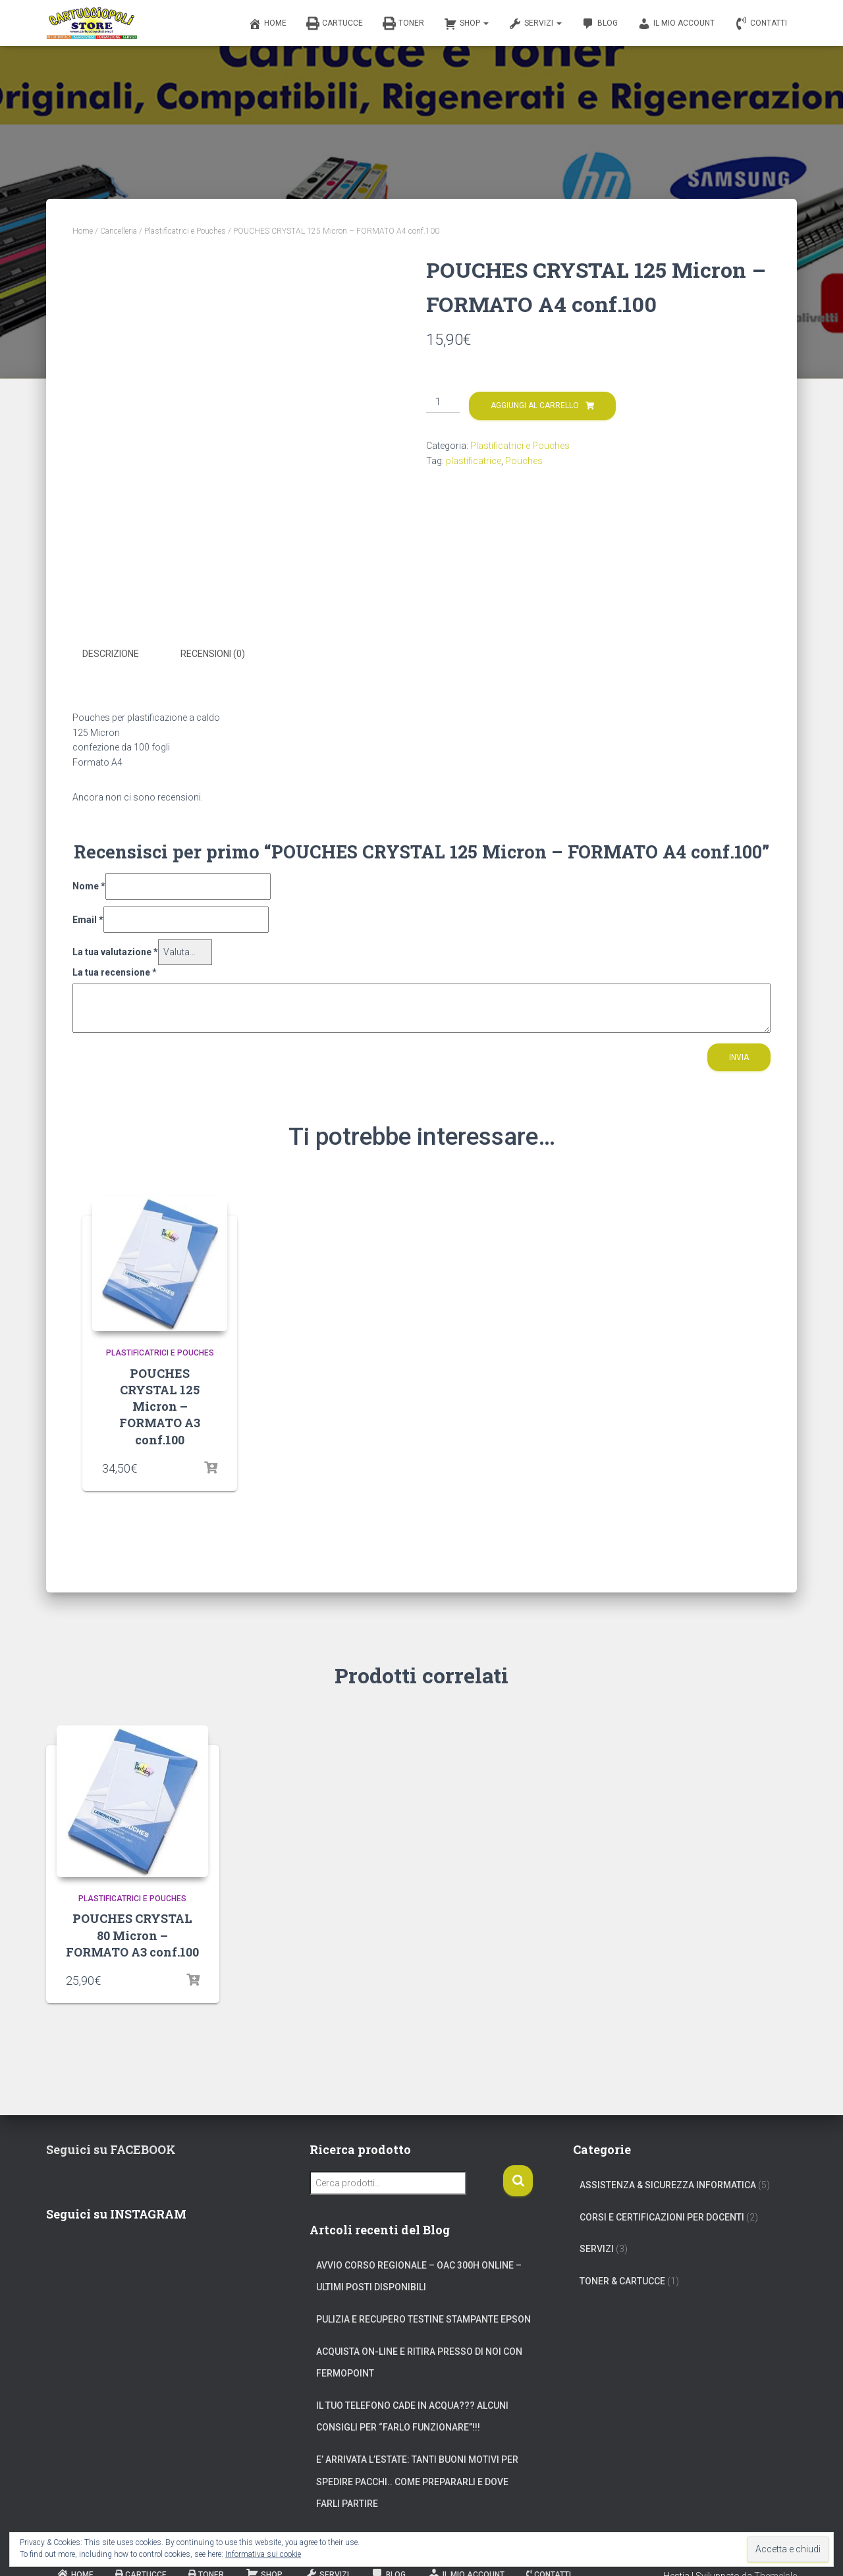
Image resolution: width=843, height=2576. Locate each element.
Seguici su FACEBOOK (111, 2148)
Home (267, 23)
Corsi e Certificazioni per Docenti (662, 2215)
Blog (600, 23)
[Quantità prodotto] (443, 402)
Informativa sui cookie (263, 2554)
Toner (403, 23)
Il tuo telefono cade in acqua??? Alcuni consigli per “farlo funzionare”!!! (412, 2415)
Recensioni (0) (212, 653)
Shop (466, 23)
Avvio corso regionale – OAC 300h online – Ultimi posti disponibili (419, 2275)
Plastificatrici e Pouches (185, 231)
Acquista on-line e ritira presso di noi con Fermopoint (419, 2360)
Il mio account (676, 23)
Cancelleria (118, 231)
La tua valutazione (115, 950)
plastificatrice (473, 461)
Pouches (524, 461)
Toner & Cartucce (622, 2279)
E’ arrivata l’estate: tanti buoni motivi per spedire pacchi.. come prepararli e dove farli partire (417, 2480)
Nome (88, 885)
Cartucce (334, 23)
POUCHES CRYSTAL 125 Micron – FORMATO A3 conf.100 (159, 1404)
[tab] (120, 654)
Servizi (535, 23)
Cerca (518, 2179)
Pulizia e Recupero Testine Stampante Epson (423, 2318)
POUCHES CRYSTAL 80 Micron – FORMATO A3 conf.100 (132, 1933)
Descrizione (110, 653)
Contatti (760, 23)
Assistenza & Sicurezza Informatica (668, 2183)
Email (87, 917)
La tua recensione (114, 971)
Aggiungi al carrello (535, 405)
